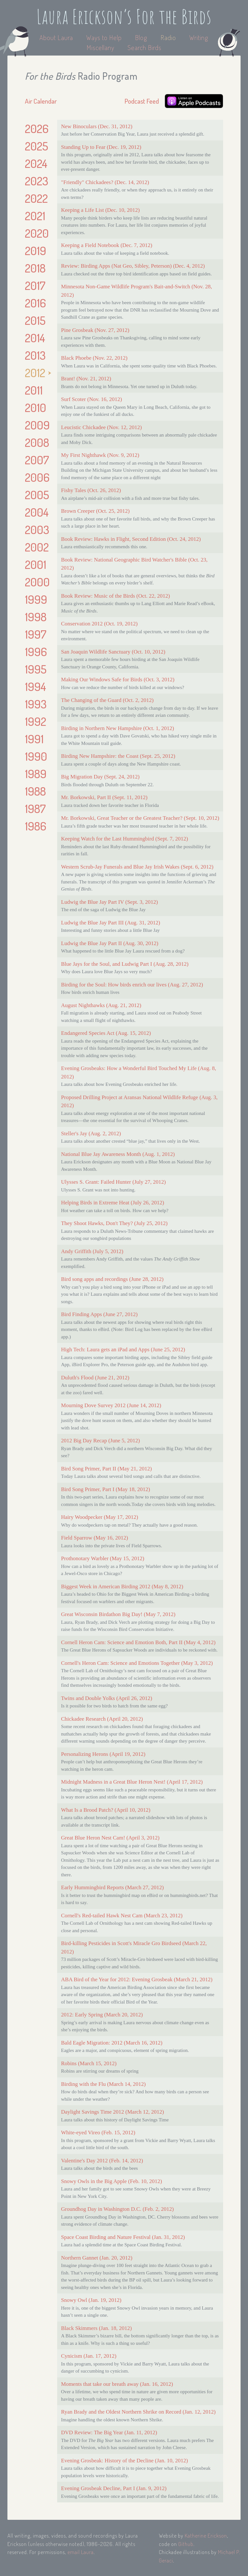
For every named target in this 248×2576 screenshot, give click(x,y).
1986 (35, 826)
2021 (35, 215)
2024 (36, 163)
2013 (35, 355)
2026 (36, 128)
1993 (35, 703)
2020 (37, 233)
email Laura (80, 2552)
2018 (35, 268)
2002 (37, 547)
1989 (35, 773)
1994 (35, 686)
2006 (37, 477)
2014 (35, 337)
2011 (34, 390)
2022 (36, 198)
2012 (35, 372)
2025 (36, 146)
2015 (35, 320)
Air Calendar (41, 101)
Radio (169, 37)
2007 (37, 459)
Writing (198, 37)
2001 (35, 564)
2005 (37, 494)
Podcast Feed (142, 101)
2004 (37, 512)
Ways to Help (104, 37)
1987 (35, 808)
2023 (36, 180)
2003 (37, 529)
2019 (35, 250)
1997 (35, 634)
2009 (37, 424)
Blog (141, 37)
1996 (36, 651)
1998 (35, 616)
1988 (35, 791)
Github (185, 2543)
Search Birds (144, 47)
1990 (36, 756)
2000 (37, 581)
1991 (34, 738)
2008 (37, 442)
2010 (35, 407)
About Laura (57, 37)
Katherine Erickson (206, 2535)
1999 (36, 599)
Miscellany (100, 47)
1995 (35, 669)
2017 (35, 285)
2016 (35, 302)
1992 (35, 721)
